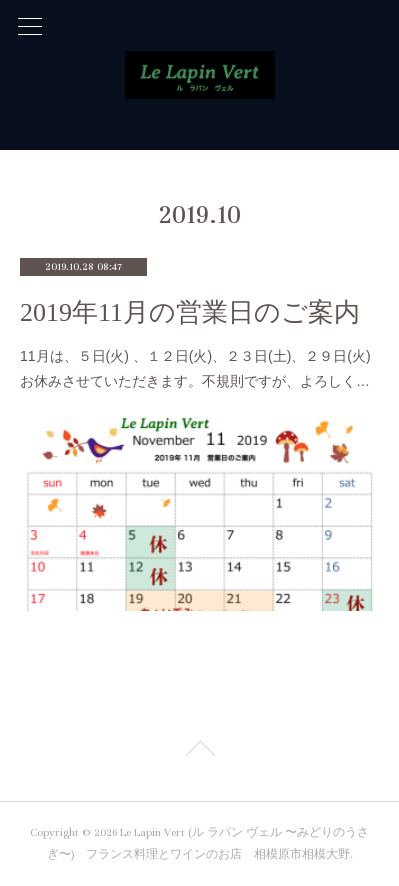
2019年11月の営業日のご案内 (190, 312)
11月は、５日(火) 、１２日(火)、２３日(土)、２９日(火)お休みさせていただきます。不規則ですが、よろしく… (195, 368)
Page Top (199, 752)
